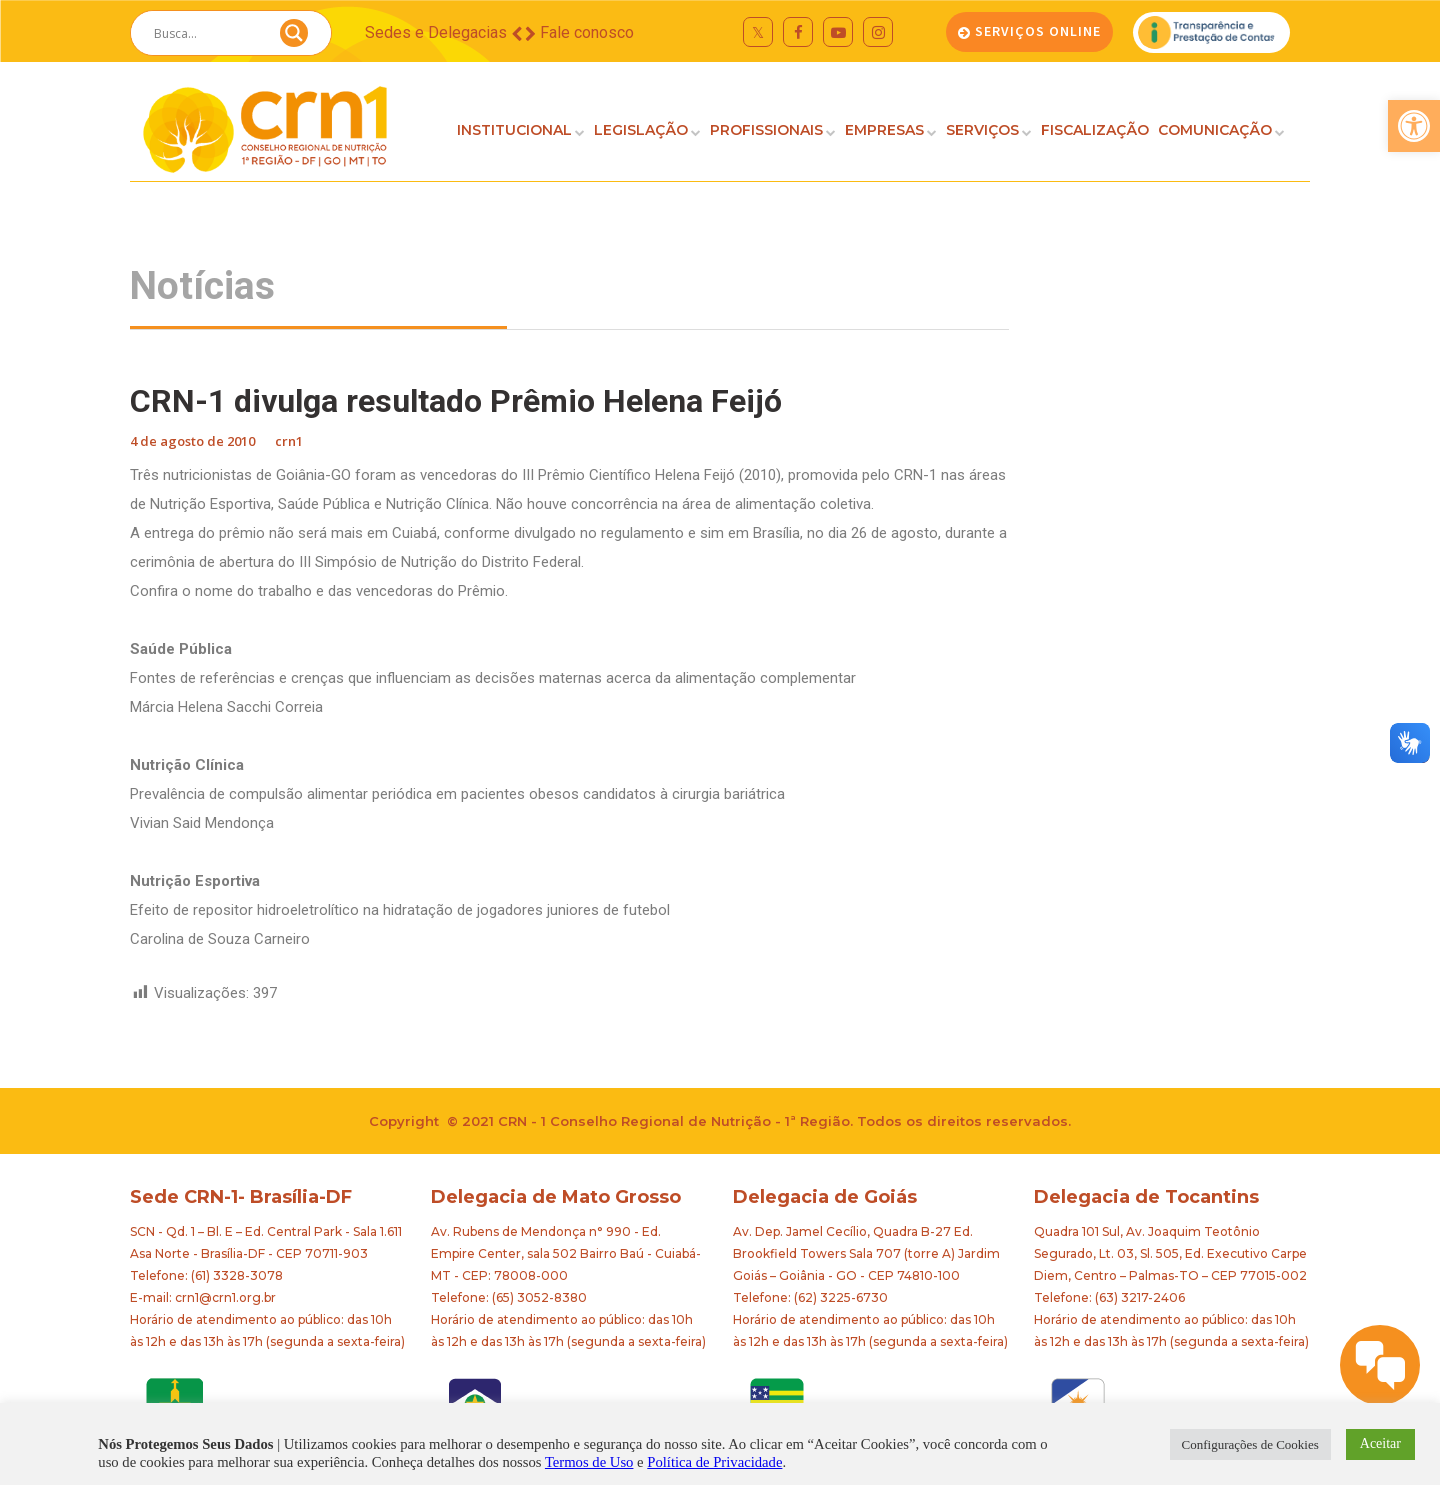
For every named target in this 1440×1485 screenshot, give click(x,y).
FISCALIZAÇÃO (1095, 130)
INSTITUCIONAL (514, 130)
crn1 (289, 441)
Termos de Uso (589, 1462)
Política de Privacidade (714, 1462)
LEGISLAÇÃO (641, 130)
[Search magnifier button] (294, 38)
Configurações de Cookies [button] (1250, 1444)
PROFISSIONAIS (766, 130)
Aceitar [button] (1380, 1443)
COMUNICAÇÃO (1215, 130)
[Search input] (207, 33)
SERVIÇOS (982, 130)
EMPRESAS (884, 130)
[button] (1414, 126)
